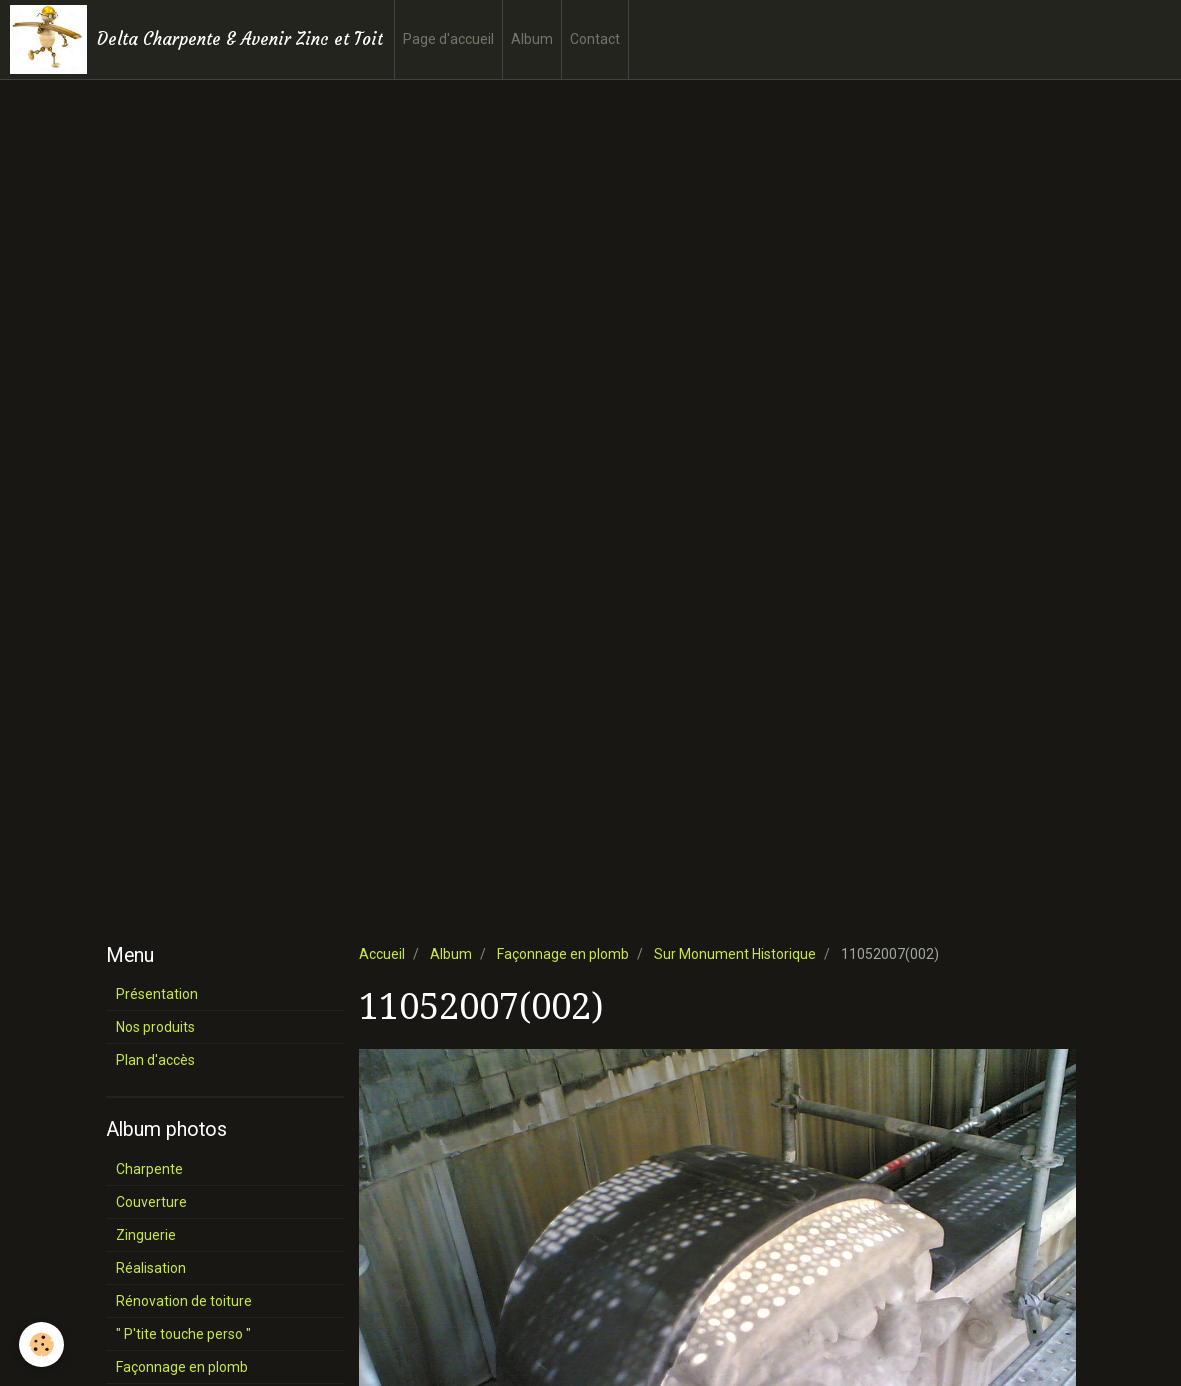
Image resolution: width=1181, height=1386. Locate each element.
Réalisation (151, 1268)
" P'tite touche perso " (183, 1334)
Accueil (382, 954)
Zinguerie (146, 1235)
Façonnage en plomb (563, 954)
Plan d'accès (155, 1060)
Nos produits (155, 1027)
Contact (595, 39)
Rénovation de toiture (184, 1301)
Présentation (157, 994)
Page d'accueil (448, 39)
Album (532, 39)
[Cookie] (42, 1344)
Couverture (151, 1202)
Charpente (149, 1169)
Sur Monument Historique (735, 954)
